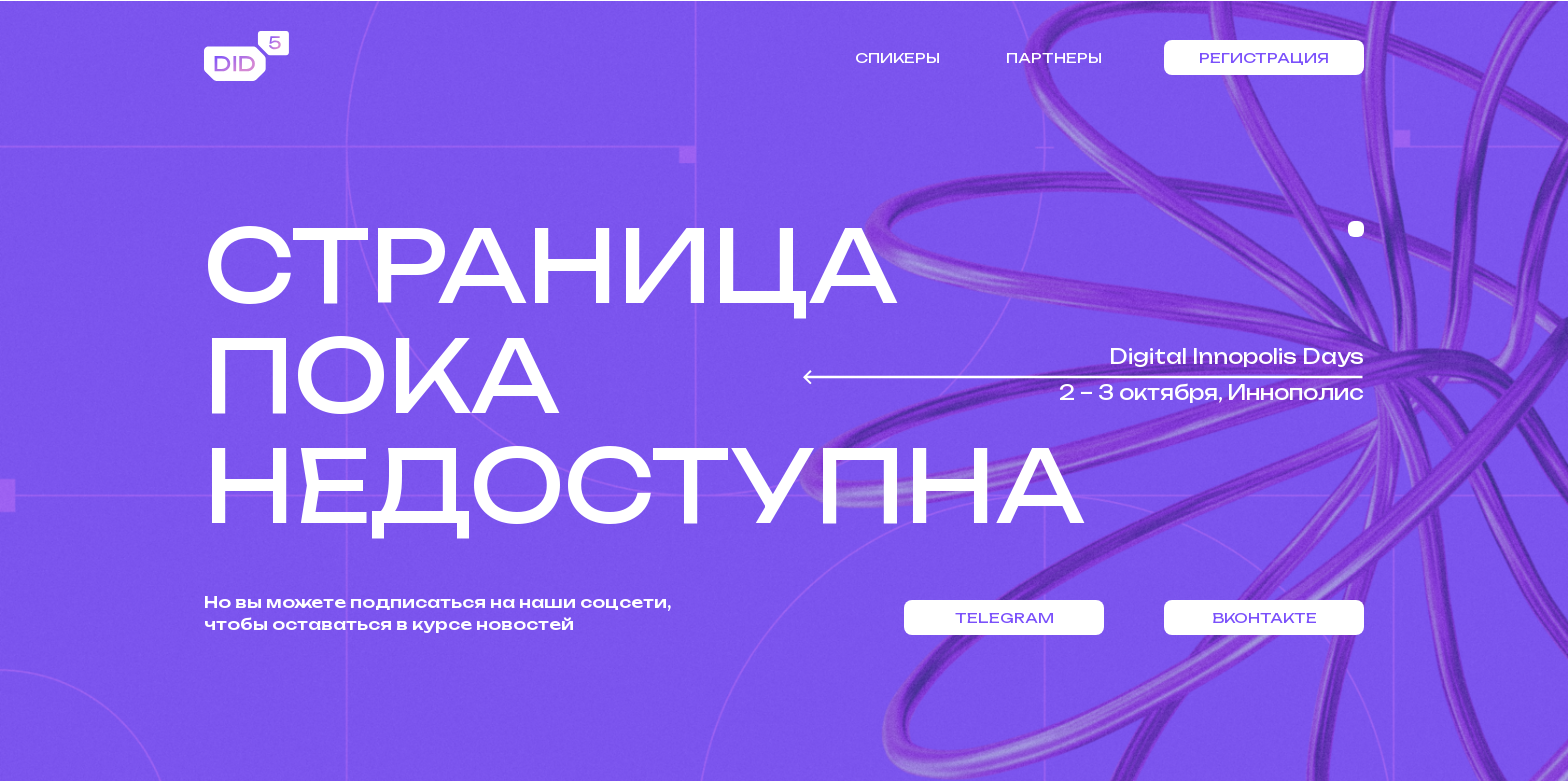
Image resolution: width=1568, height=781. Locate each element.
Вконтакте (1264, 617)
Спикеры (897, 57)
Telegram (1004, 617)
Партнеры (1054, 57)
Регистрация (1264, 57)
